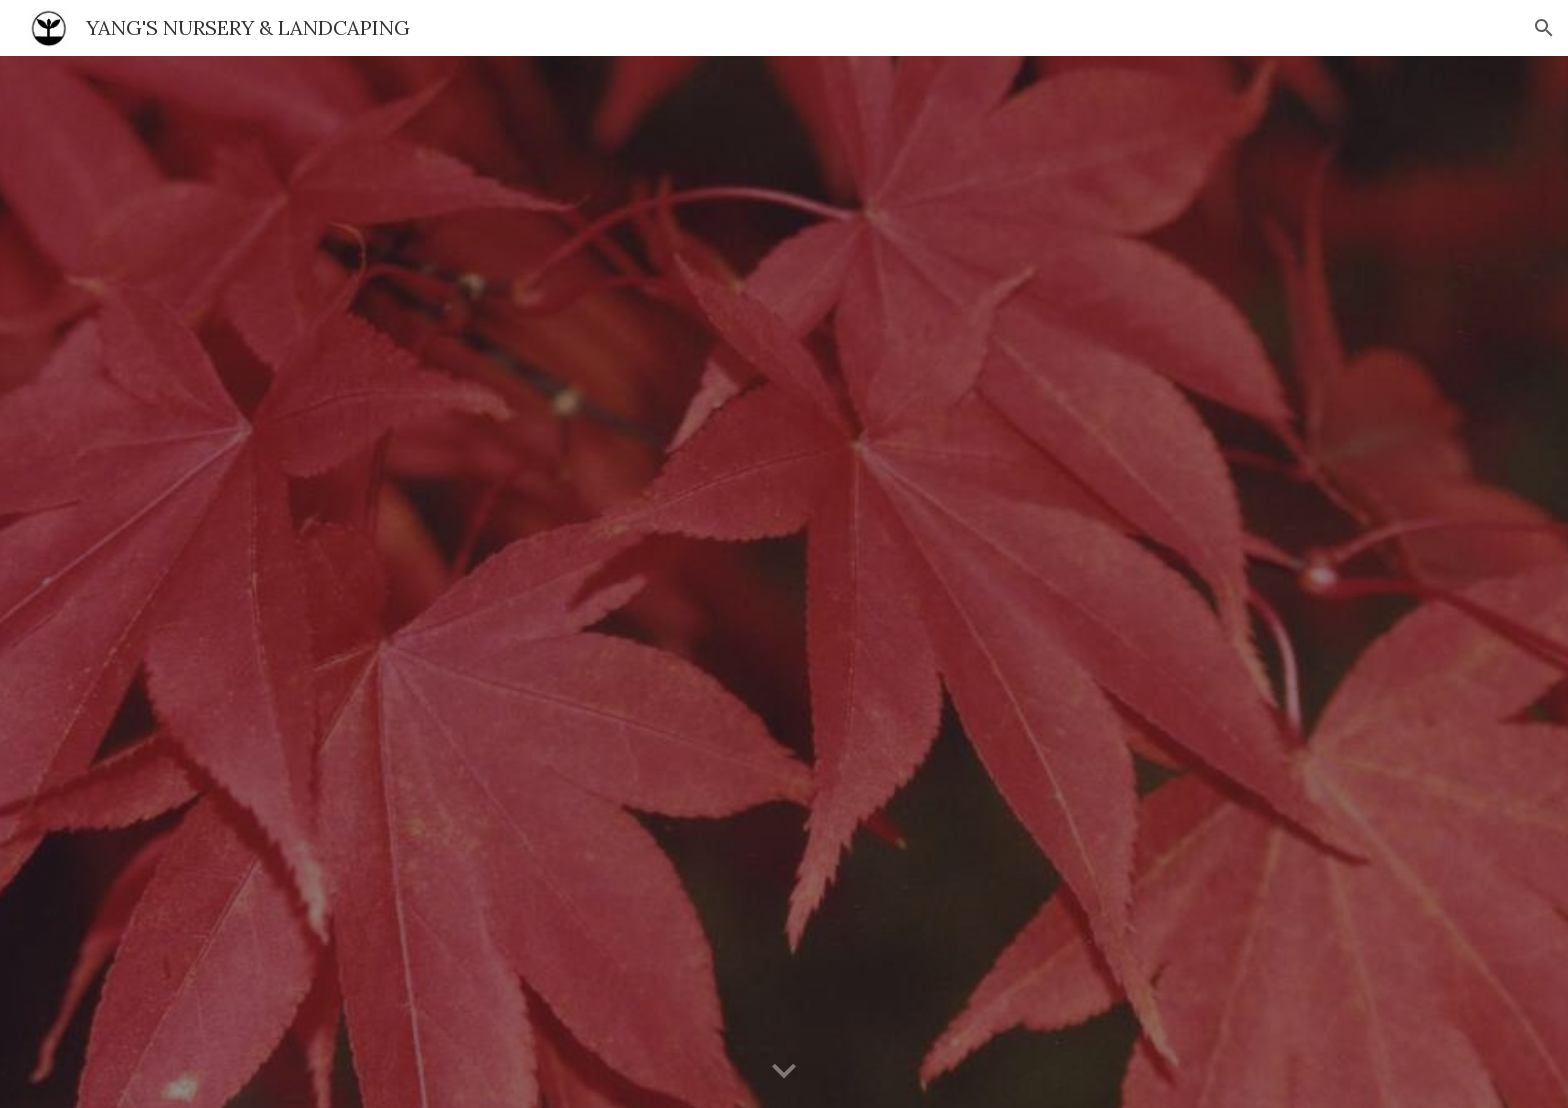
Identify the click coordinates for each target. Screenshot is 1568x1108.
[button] (1544, 28)
